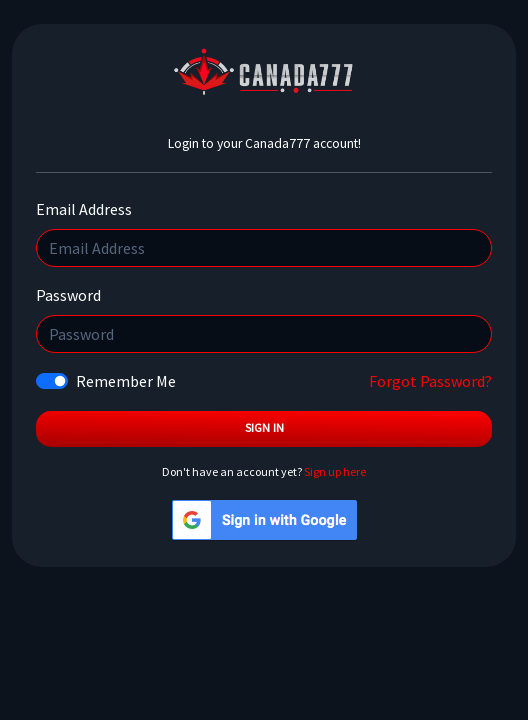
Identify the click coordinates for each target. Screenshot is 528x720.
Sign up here (335, 471)
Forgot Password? (430, 381)
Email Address (84, 209)
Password (68, 295)
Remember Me (126, 381)
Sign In (264, 427)
